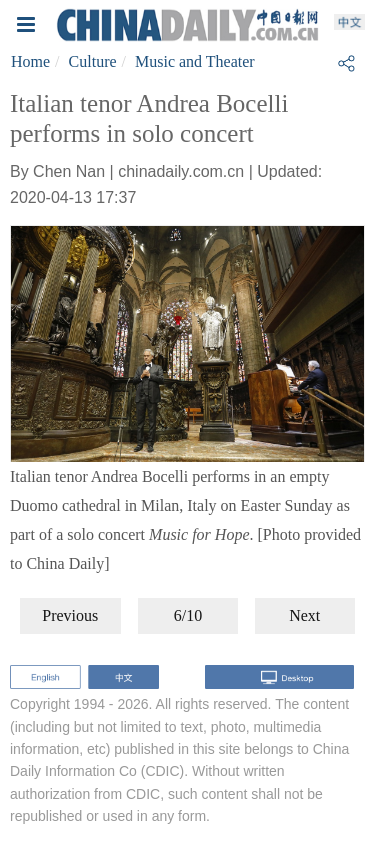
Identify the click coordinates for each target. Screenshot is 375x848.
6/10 (188, 615)
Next (304, 615)
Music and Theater (195, 61)
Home (30, 61)
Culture (93, 61)
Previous (70, 615)
